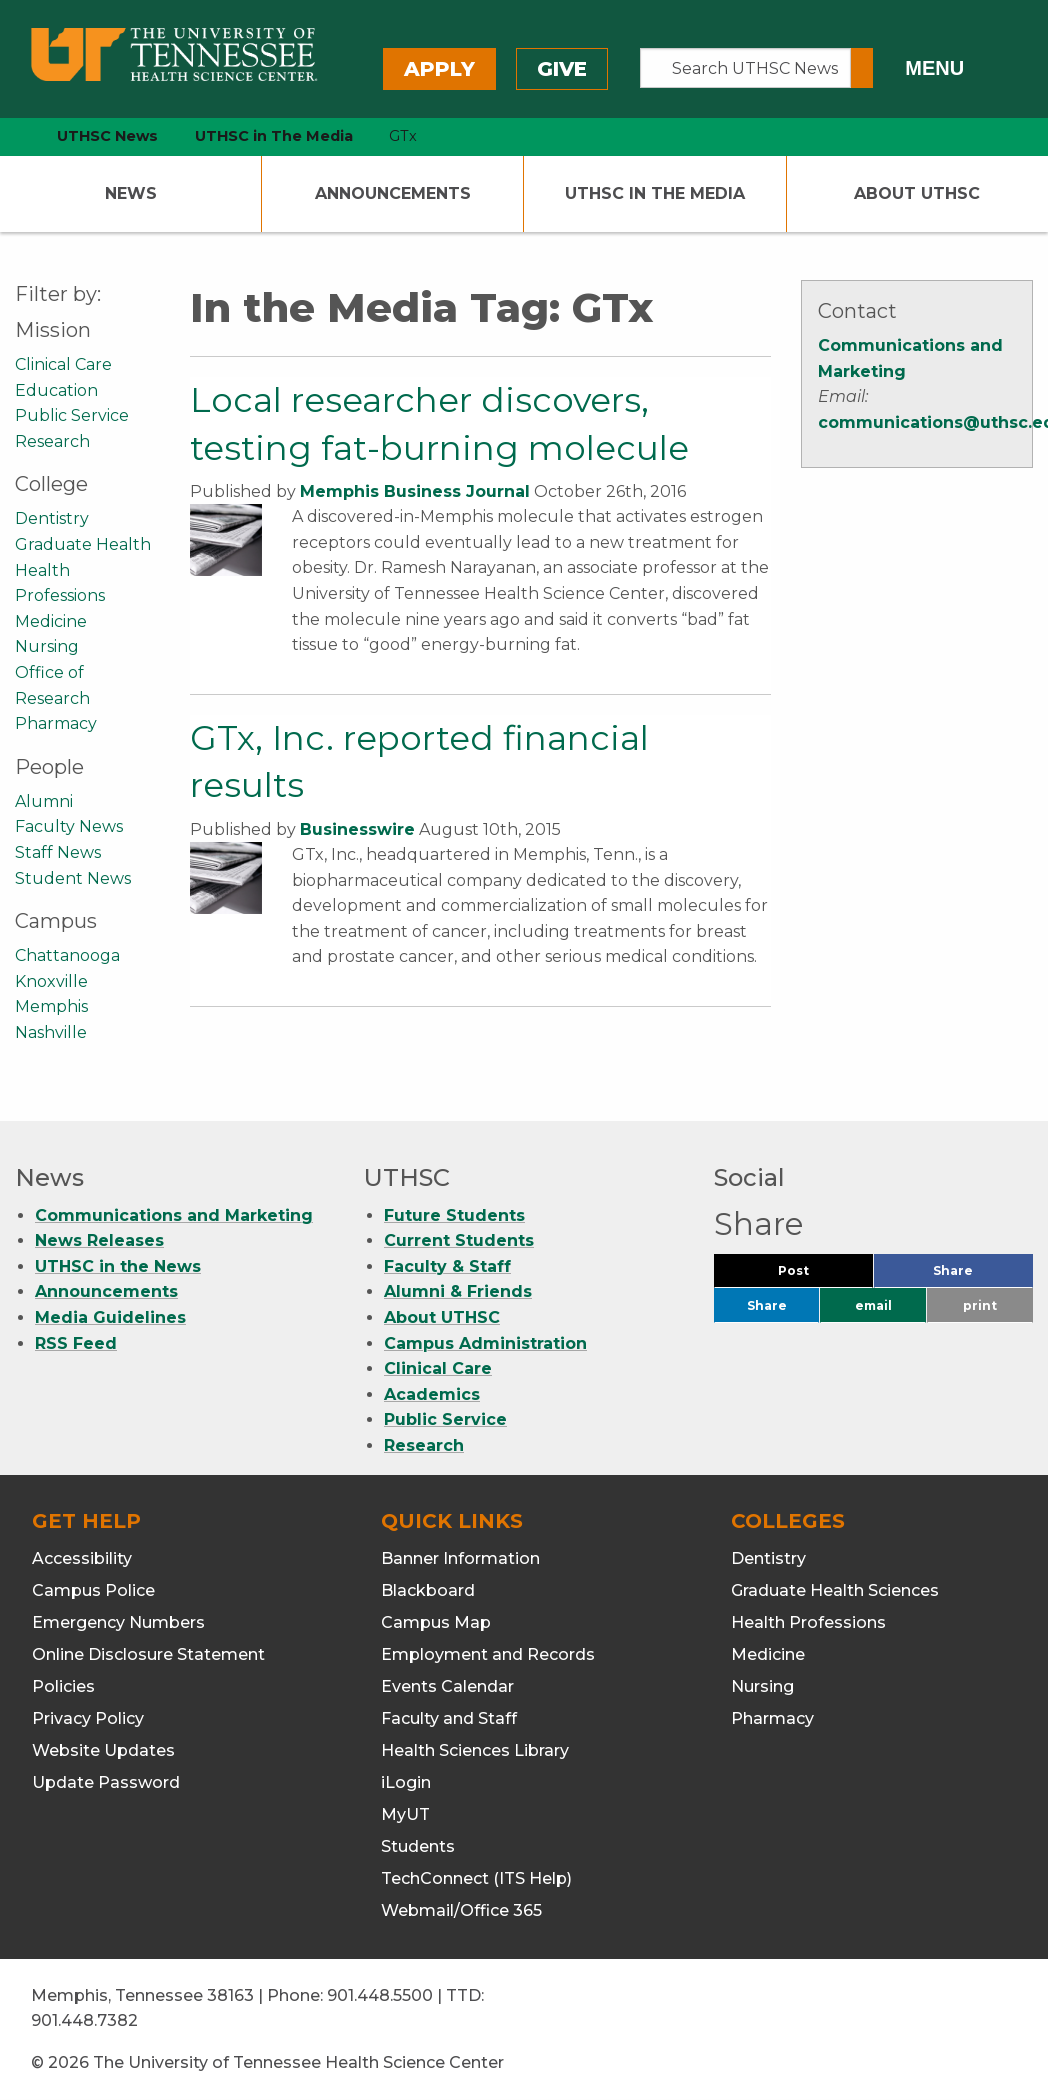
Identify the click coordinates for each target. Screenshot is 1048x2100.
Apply (439, 69)
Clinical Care (63, 364)
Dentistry (52, 518)
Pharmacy (56, 723)
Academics (432, 1394)
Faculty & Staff (447, 1266)
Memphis (51, 1006)
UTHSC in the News (118, 1266)
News (131, 193)
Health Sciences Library (475, 1750)
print (980, 1305)
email (873, 1305)
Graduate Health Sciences (835, 1590)
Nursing (47, 646)
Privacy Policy (88, 1718)
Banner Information (460, 1558)
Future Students (454, 1215)
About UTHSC (917, 193)
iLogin (406, 1782)
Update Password (106, 1782)
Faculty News (69, 826)
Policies (63, 1686)
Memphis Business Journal (415, 491)
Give (562, 69)
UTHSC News (107, 136)
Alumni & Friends (458, 1291)
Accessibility (82, 1558)
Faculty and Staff (449, 1718)
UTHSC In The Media (655, 193)
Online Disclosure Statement (148, 1654)
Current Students (459, 1240)
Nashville (51, 1032)
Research (52, 441)
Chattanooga (67, 955)
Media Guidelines (110, 1317)
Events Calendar (447, 1686)
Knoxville (51, 981)
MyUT (405, 1814)
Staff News (58, 852)
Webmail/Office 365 (461, 1910)
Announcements (393, 193)
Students (418, 1846)
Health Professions (808, 1622)
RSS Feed (76, 1343)
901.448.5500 (380, 1995)
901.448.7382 (84, 2020)
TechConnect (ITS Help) (476, 1878)
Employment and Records (488, 1654)
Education (56, 390)
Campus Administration (485, 1343)
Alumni (44, 801)
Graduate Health (83, 544)
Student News (73, 878)
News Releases (99, 1240)
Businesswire (357, 829)
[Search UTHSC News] (745, 68)
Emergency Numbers (118, 1622)
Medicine (51, 621)
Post (817, 1275)
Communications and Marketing (174, 1215)
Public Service (72, 415)
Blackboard (428, 1590)
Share (983, 1275)
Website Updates (103, 1750)
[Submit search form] (862, 68)
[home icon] (10, 136)
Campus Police (93, 1590)
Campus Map (436, 1622)
